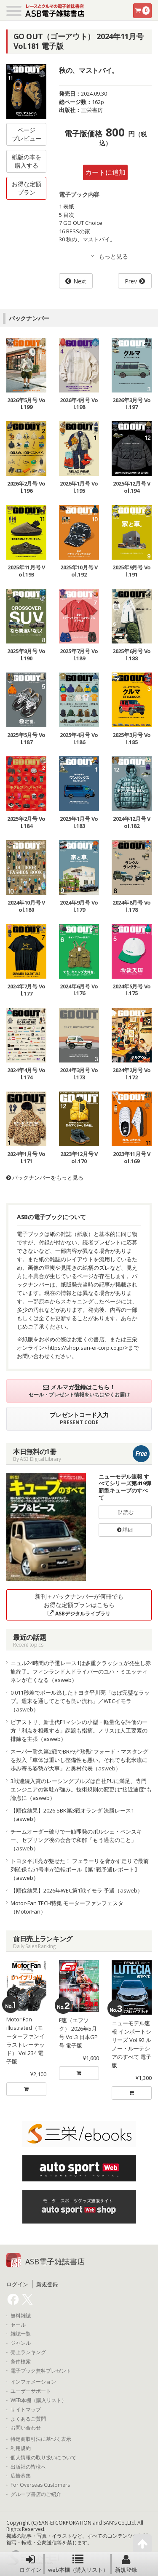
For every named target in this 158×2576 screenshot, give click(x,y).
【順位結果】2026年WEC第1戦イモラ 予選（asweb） (77, 1890)
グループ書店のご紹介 (36, 2494)
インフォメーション (33, 2381)
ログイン (30, 2563)
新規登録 (126, 2563)
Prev (131, 281)
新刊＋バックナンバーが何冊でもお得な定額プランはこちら (79, 1604)
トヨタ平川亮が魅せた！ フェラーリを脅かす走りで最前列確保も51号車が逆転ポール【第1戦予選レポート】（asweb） (80, 1869)
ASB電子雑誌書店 (55, 2261)
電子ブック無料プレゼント (41, 2371)
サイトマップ (26, 2409)
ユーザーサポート (31, 2391)
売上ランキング (28, 2352)
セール (18, 2325)
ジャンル (21, 2343)
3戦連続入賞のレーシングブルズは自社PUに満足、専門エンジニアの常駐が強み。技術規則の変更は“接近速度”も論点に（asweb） (81, 1789)
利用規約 (21, 2448)
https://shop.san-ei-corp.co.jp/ (86, 1347)
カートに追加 (105, 172)
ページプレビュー (26, 134)
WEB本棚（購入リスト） (39, 2400)
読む (125, 1512)
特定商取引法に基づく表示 (41, 2439)
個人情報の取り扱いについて (43, 2457)
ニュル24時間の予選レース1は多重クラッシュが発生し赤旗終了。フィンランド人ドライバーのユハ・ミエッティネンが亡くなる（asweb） (81, 1671)
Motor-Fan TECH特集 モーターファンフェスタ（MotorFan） (67, 1907)
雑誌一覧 (21, 2333)
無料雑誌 (21, 2315)
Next (79, 281)
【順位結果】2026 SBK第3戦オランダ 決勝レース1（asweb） (72, 1815)
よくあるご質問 (28, 2419)
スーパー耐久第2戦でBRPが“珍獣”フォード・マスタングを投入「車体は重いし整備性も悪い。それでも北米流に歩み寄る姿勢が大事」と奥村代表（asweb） (79, 1760)
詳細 (125, 1529)
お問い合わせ (26, 2427)
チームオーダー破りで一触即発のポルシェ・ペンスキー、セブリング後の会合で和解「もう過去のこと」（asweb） (76, 1840)
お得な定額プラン (26, 188)
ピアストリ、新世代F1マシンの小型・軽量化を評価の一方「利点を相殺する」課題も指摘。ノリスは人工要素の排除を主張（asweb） (79, 1730)
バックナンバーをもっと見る (44, 1177)
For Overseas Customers (40, 2485)
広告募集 (21, 2475)
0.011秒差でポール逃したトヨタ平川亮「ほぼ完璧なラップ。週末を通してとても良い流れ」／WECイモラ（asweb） (80, 1701)
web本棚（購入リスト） (78, 2563)
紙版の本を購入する (26, 161)
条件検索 (21, 2361)
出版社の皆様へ (28, 2467)
